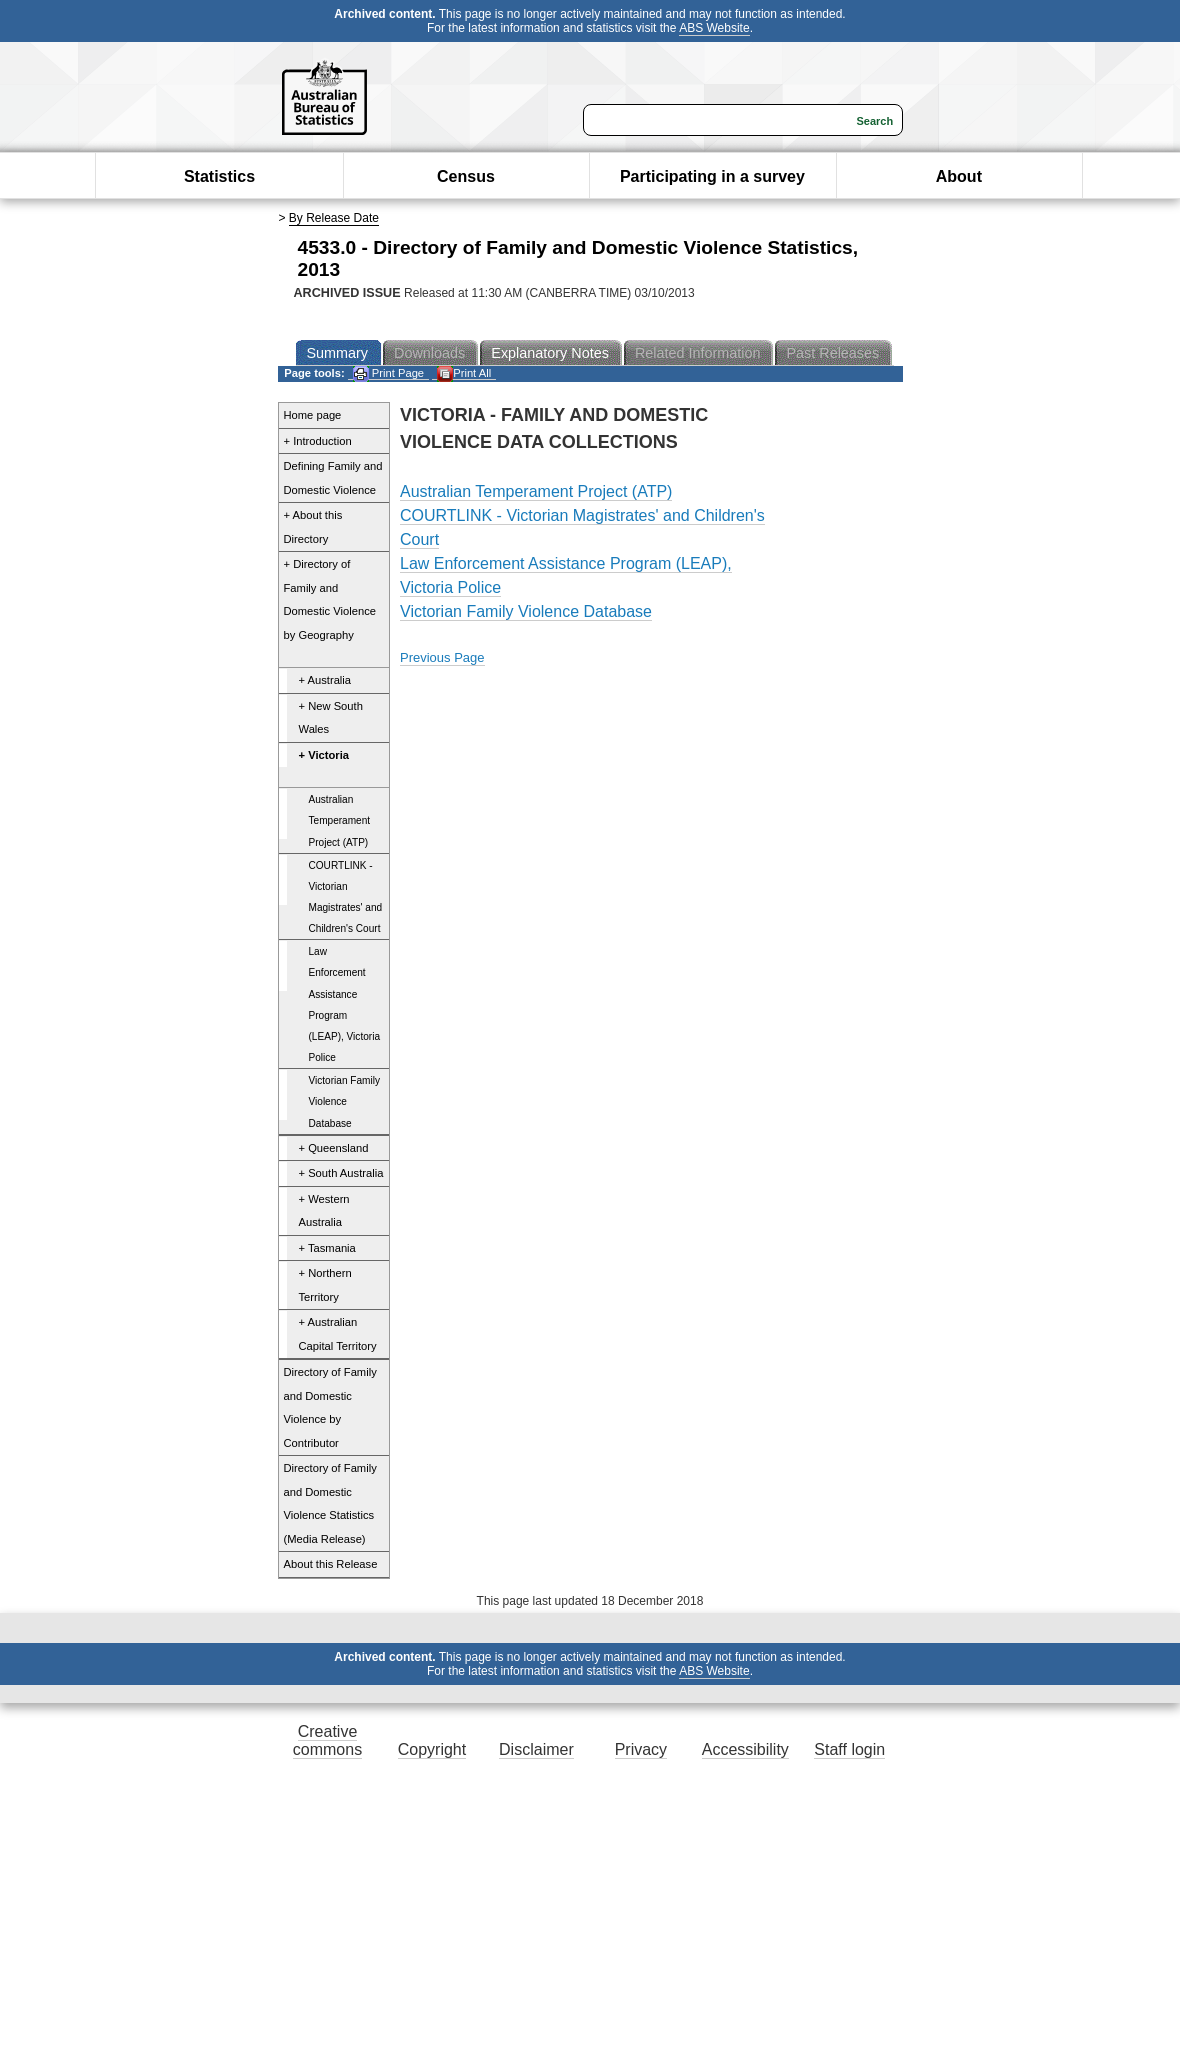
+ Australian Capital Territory (338, 1334)
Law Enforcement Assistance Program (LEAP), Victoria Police (345, 1004)
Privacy (641, 1749)
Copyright (432, 1749)
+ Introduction (318, 441)
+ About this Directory (313, 527)
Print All (464, 373)
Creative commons (327, 1740)
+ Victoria (324, 755)
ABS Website (714, 28)
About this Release (331, 1564)
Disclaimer (536, 1749)
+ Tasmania (327, 1248)
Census (466, 176)
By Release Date (334, 218)
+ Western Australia (324, 1211)
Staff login (849, 1749)
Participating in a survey (712, 176)
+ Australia (325, 680)
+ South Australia (341, 1173)
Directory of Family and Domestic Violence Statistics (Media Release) (330, 1503)
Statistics (219, 176)
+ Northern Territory (325, 1285)
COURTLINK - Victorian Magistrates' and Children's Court (346, 897)
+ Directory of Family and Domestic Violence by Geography (330, 599)
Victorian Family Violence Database (345, 1101)
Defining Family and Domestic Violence (333, 478)
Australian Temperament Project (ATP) (340, 820)
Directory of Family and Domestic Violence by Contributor (330, 1407)
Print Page (388, 373)
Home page (313, 415)
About (959, 176)
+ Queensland (334, 1148)
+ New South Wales (331, 718)
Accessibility (745, 1749)
